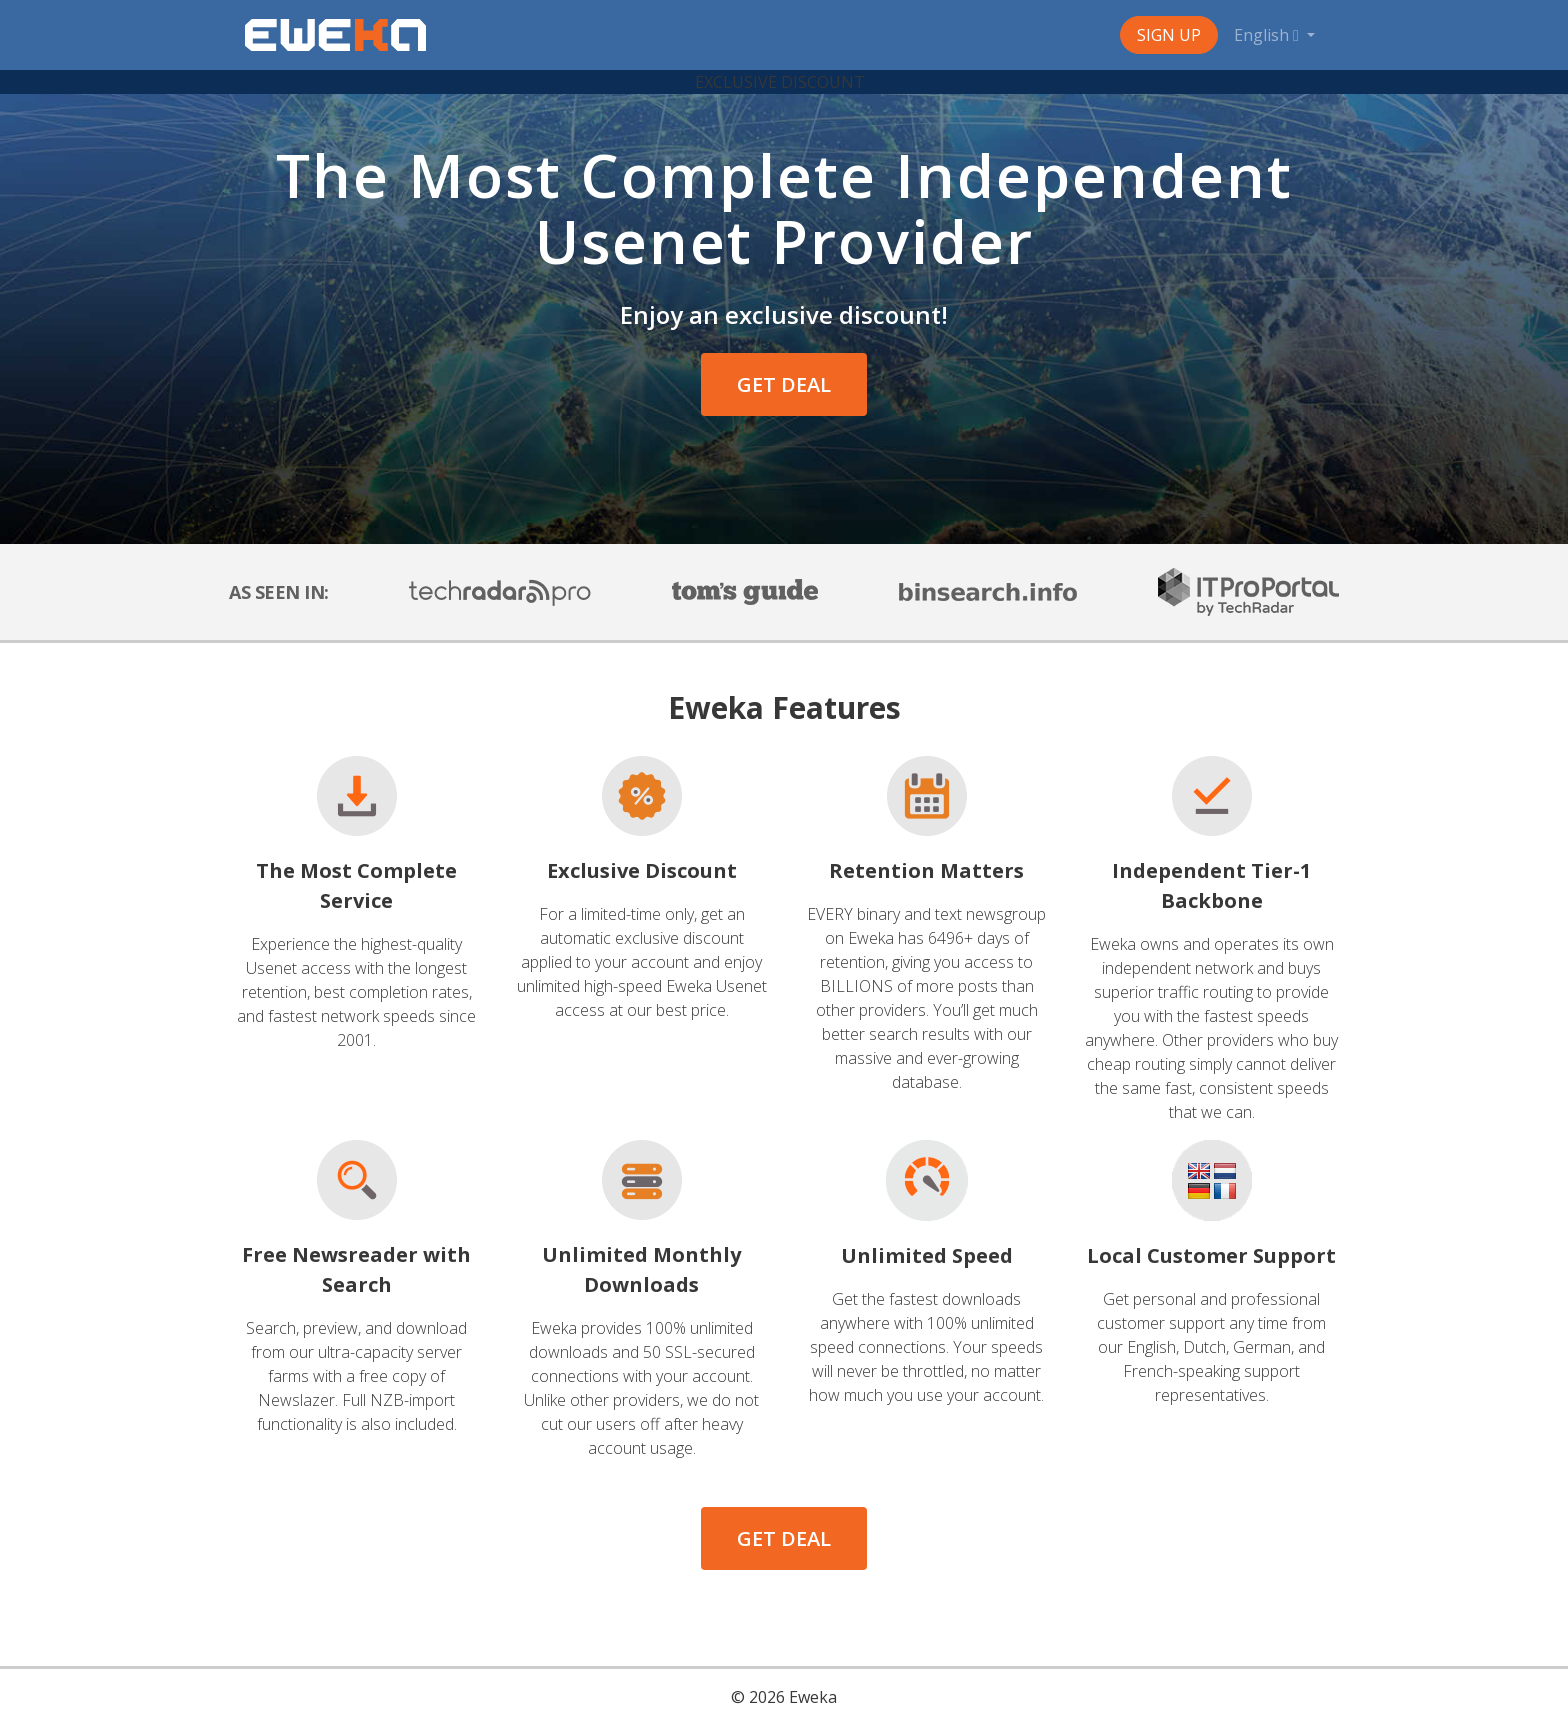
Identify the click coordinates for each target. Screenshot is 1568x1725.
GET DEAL (784, 384)
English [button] (1268, 35)
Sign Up (1169, 35)
